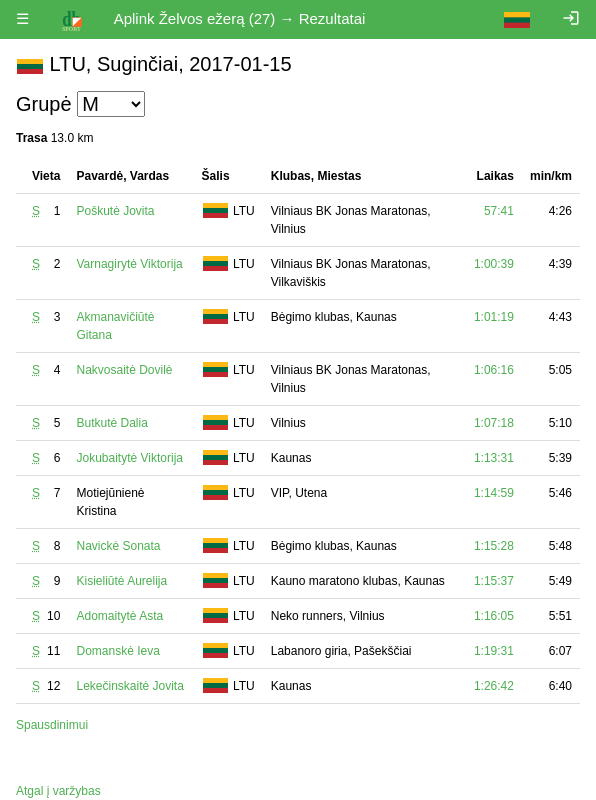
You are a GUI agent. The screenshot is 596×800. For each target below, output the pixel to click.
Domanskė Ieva (117, 651)
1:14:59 (494, 493)
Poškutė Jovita (115, 211)
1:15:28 (494, 546)
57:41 (499, 211)
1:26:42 (494, 686)
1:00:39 (494, 264)
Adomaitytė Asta (119, 616)
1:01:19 (494, 317)
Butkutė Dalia (111, 423)
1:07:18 (494, 423)
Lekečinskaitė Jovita (129, 686)
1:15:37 (494, 581)
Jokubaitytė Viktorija (129, 458)
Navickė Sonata (118, 546)
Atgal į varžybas (58, 791)
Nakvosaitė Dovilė (124, 370)
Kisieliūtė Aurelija (121, 581)
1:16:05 (494, 616)
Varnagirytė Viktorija (129, 264)
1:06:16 (494, 370)
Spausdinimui (52, 725)
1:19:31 (494, 651)
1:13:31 (494, 458)
